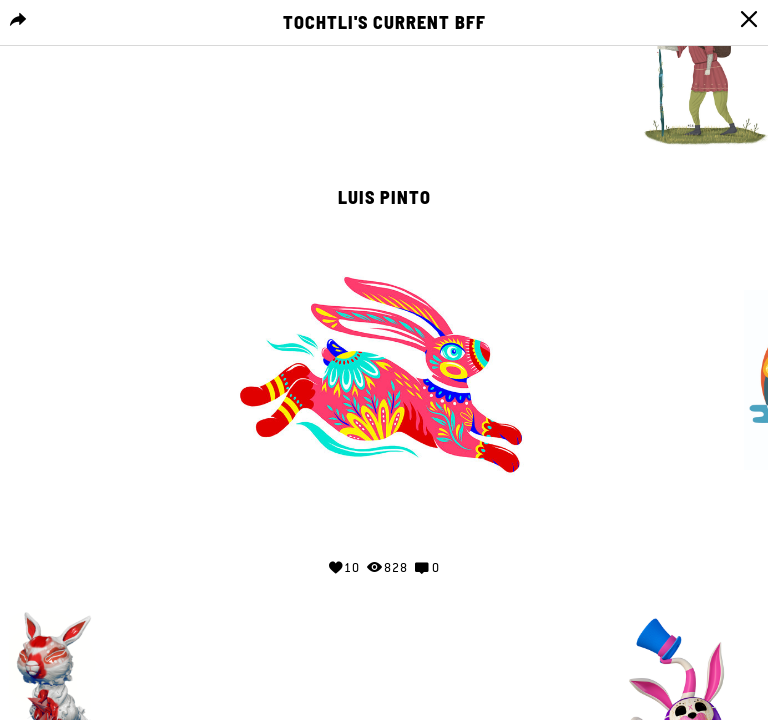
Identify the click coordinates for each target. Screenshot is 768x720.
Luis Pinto (384, 198)
